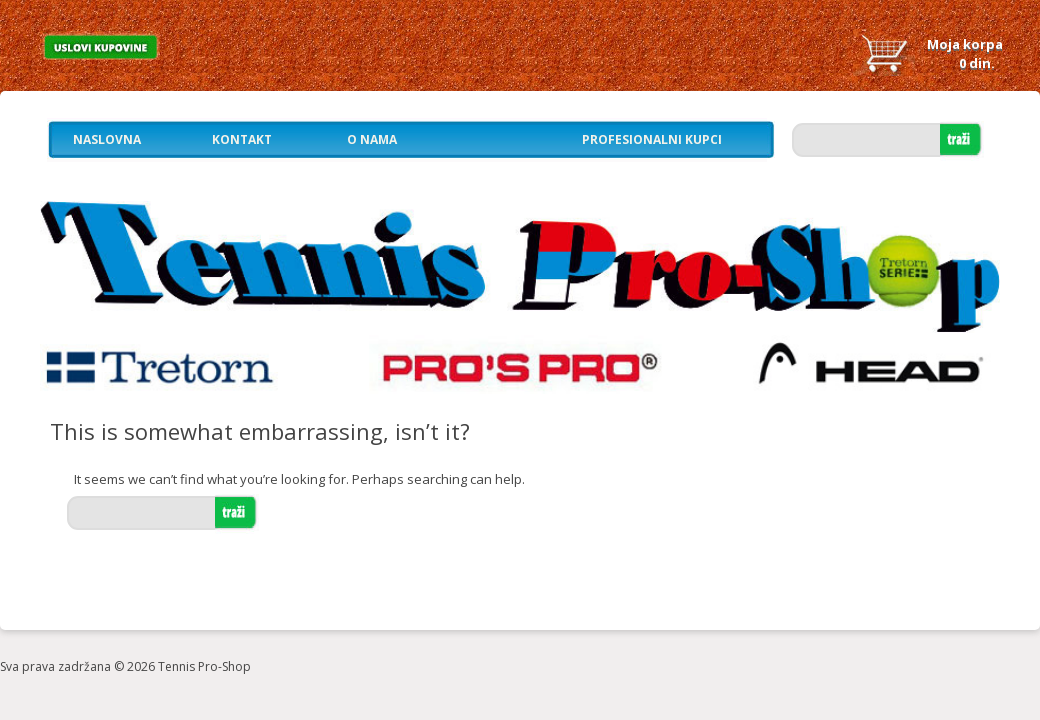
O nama (372, 139)
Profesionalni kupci (652, 139)
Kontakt (242, 139)
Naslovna (107, 139)
